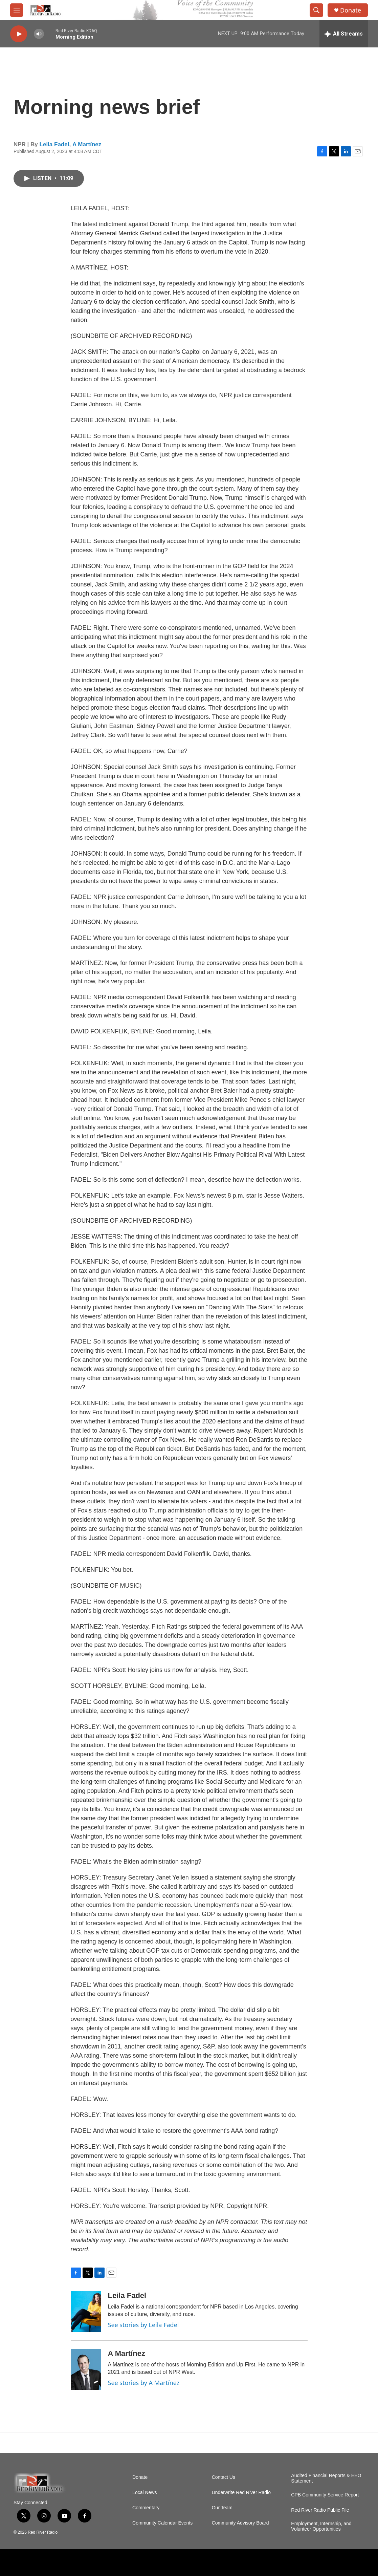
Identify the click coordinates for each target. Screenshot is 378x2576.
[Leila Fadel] (86, 2311)
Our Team (222, 2507)
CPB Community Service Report (325, 2494)
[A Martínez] (86, 2369)
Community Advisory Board (240, 2523)
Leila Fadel (54, 144)
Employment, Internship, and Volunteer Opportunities (321, 2526)
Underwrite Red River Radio (241, 2492)
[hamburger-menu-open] (16, 10)
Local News (144, 2492)
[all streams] (343, 33)
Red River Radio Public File (320, 2510)
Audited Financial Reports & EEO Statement (326, 2478)
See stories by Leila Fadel (143, 2325)
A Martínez (86, 144)
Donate (350, 10)
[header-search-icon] (316, 10)
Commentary (145, 2507)
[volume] (39, 34)
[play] (18, 34)
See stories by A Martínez (144, 2383)
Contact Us (223, 2477)
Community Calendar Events (162, 2523)
